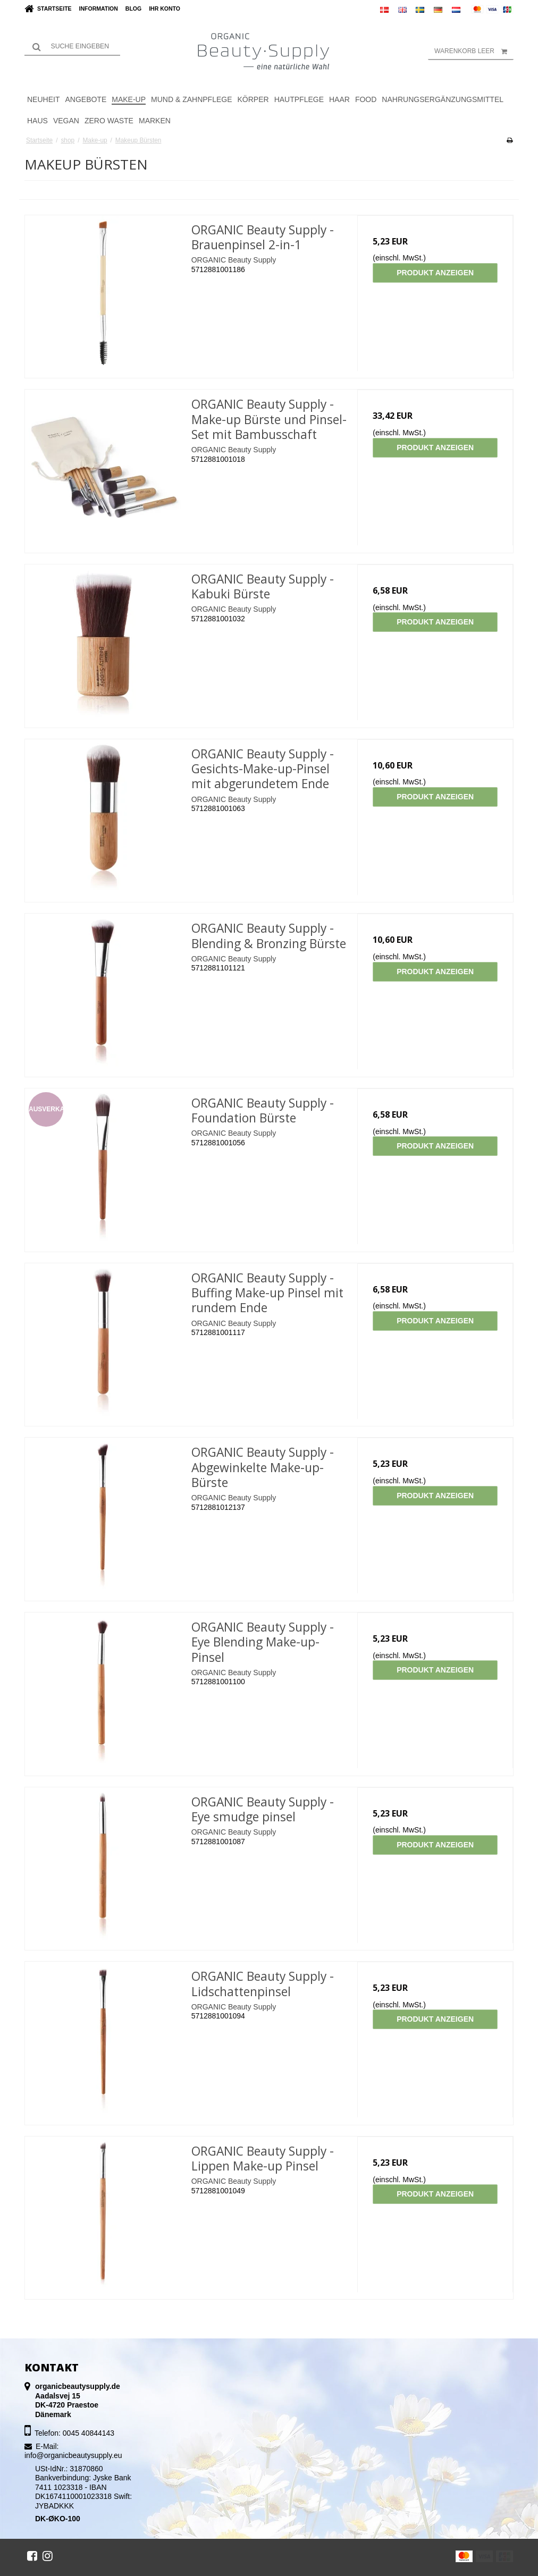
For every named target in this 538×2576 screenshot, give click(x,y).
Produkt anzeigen (435, 272)
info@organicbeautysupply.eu (73, 2455)
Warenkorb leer (474, 51)
